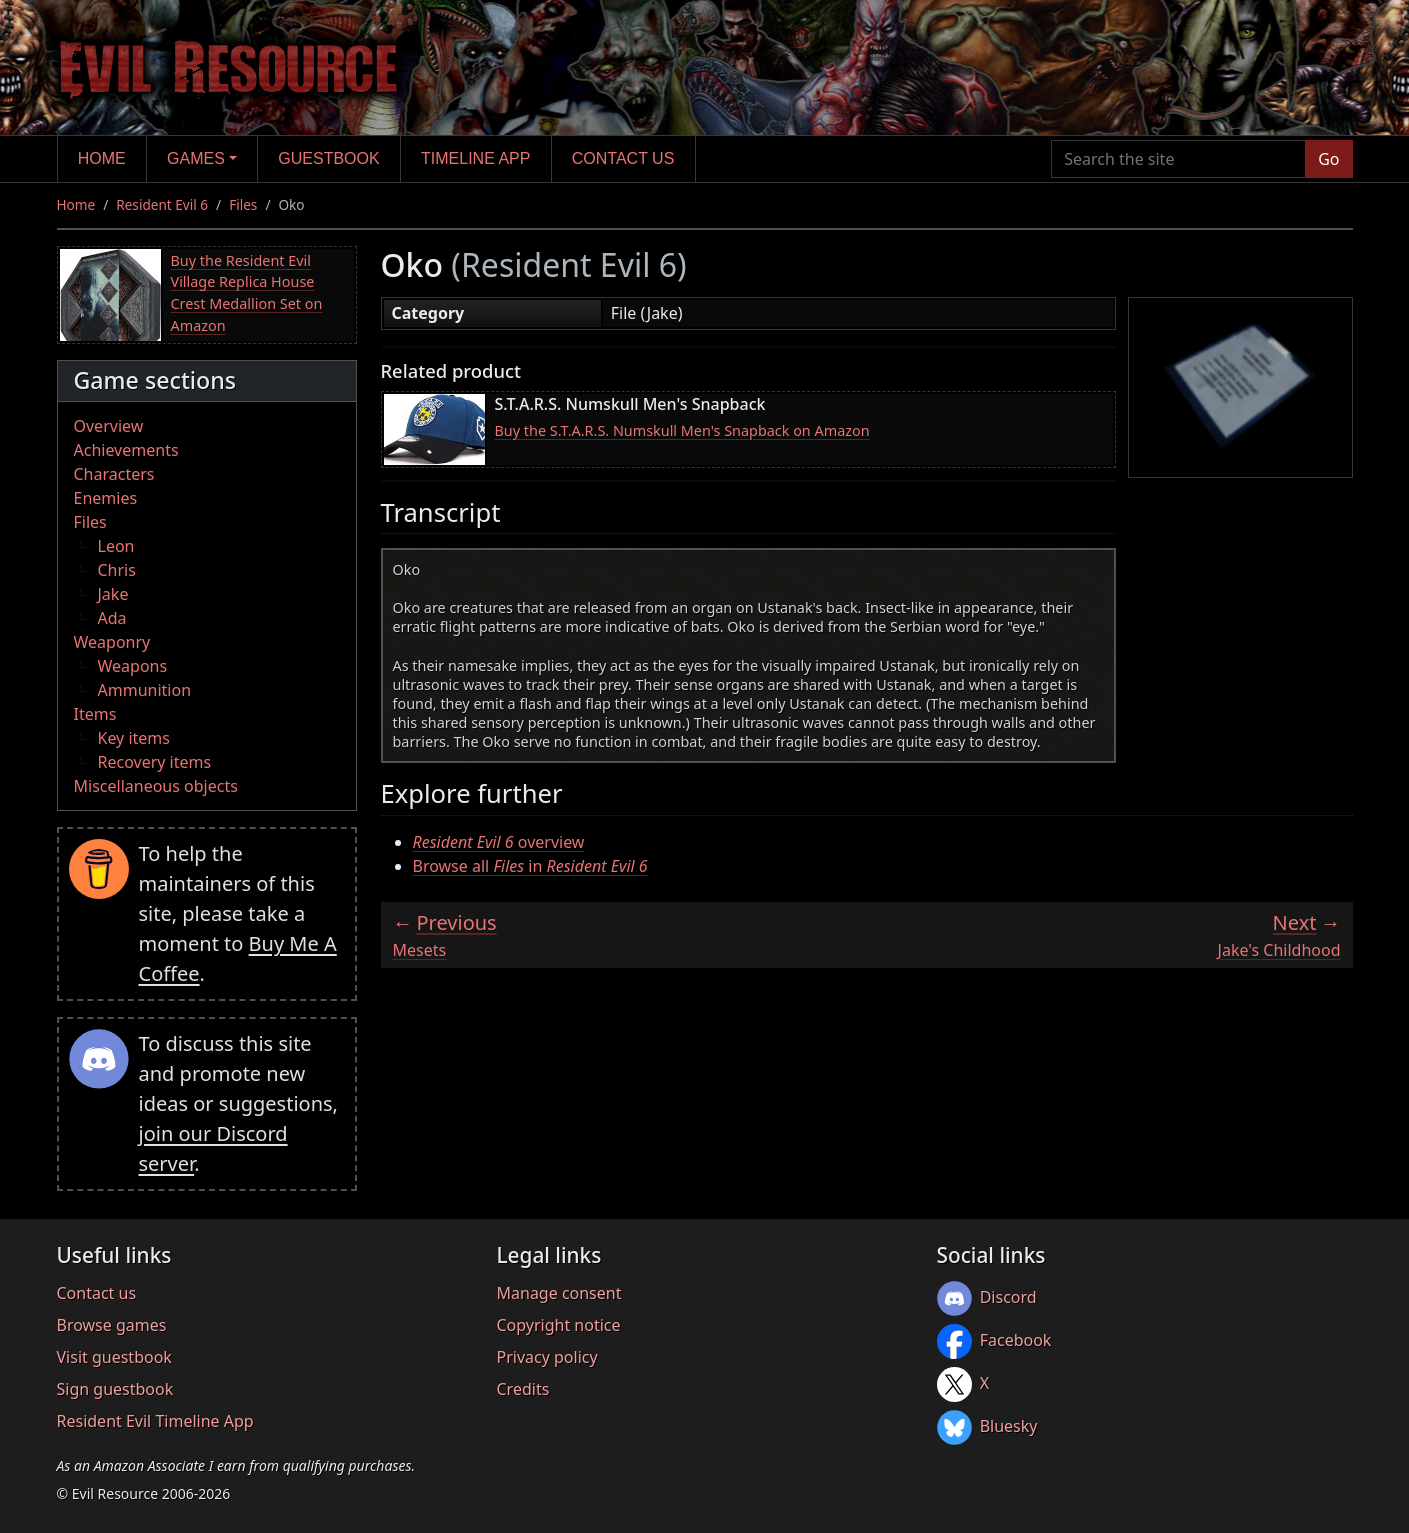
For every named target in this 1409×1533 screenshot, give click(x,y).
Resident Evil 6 (162, 204)
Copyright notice (559, 1325)
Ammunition (145, 690)
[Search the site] (1178, 159)
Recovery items (155, 762)
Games (196, 158)
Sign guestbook (115, 1389)
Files (243, 204)
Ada (112, 618)
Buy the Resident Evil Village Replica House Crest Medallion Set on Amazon (247, 293)
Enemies (106, 498)
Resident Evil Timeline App (155, 1421)
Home (102, 158)
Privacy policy (547, 1357)
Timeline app (475, 158)
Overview (109, 426)
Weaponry (112, 642)
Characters (114, 474)
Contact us (623, 158)
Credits (523, 1389)
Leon (116, 546)
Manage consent (559, 1293)
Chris (117, 570)
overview (499, 842)
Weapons (133, 666)
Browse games (112, 1325)
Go (1328, 159)
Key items (134, 738)
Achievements (126, 450)
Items (95, 714)
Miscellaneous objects (156, 786)
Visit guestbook (114, 1357)
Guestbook (328, 158)
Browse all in (530, 866)
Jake (113, 594)
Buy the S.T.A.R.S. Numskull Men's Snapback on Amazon (682, 430)
